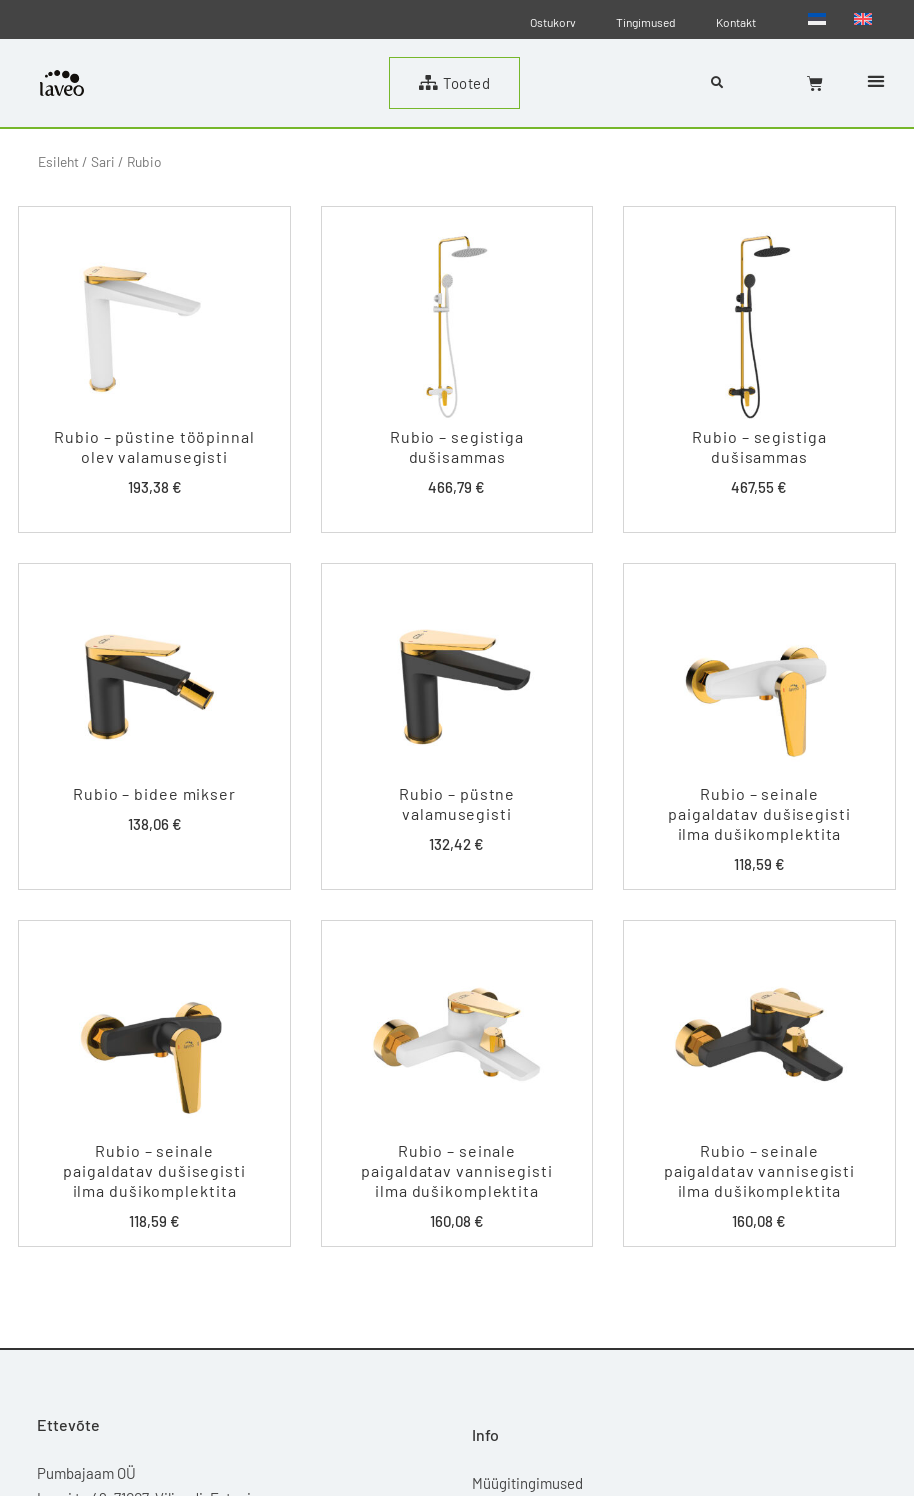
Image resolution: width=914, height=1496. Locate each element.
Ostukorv (553, 22)
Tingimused (646, 22)
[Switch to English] (863, 18)
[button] (875, 81)
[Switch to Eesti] (817, 18)
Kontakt (736, 22)
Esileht (58, 161)
